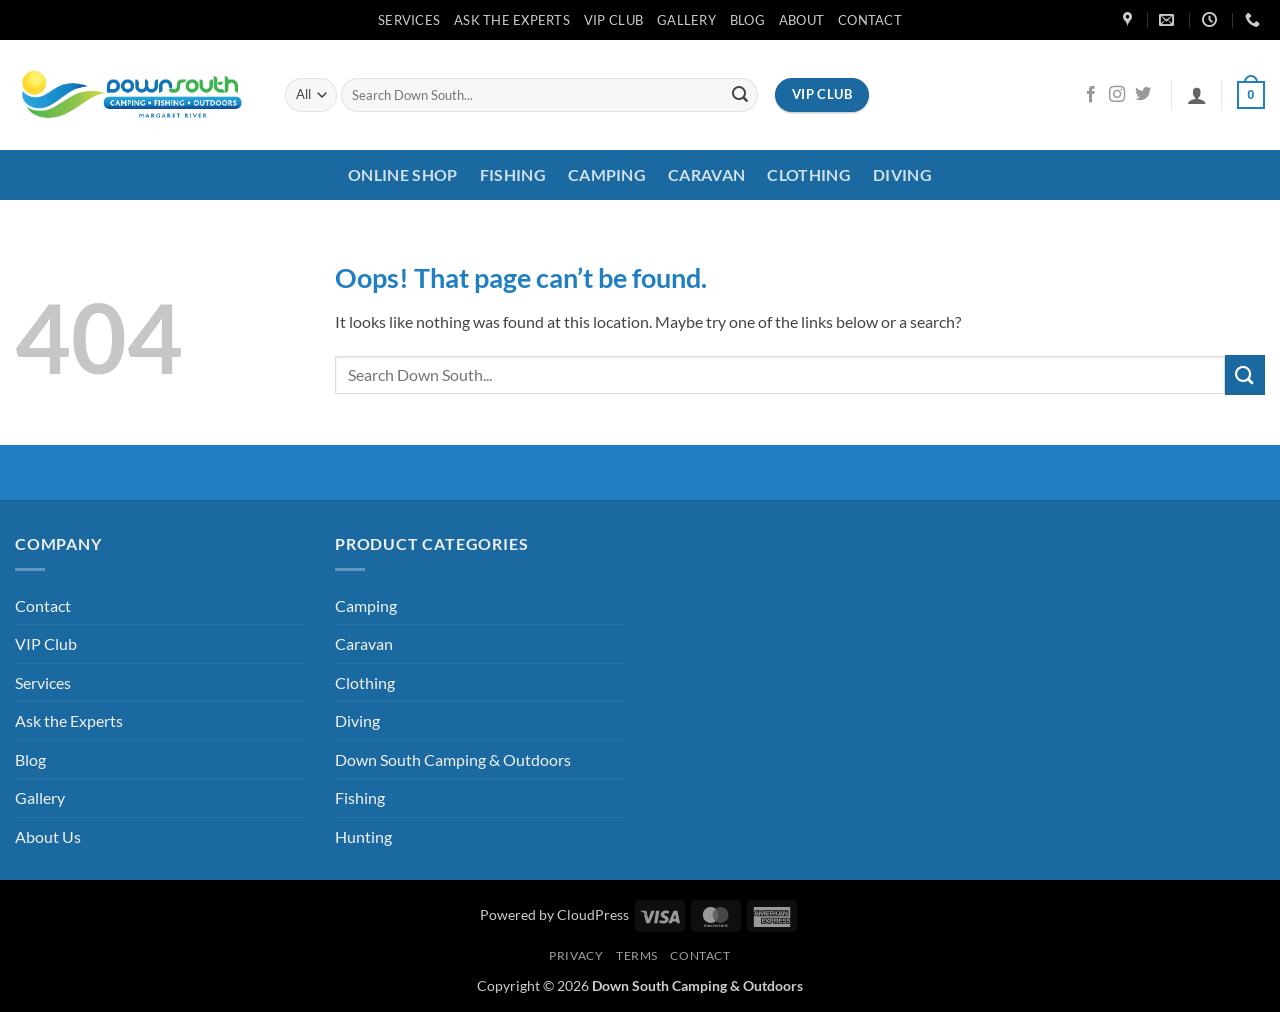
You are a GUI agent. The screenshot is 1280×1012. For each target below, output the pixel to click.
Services (409, 20)
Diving (902, 174)
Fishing (513, 174)
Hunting (363, 836)
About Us (48, 836)
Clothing (809, 174)
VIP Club (613, 20)
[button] (1197, 95)
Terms (637, 955)
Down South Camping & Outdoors (453, 759)
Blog (747, 20)
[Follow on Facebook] (1091, 95)
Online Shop (403, 174)
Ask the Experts (512, 20)
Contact (870, 20)
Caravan (706, 174)
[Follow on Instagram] (1117, 95)
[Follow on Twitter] (1143, 95)
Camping (607, 174)
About (801, 20)
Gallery (686, 20)
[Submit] (740, 95)
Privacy (576, 955)
